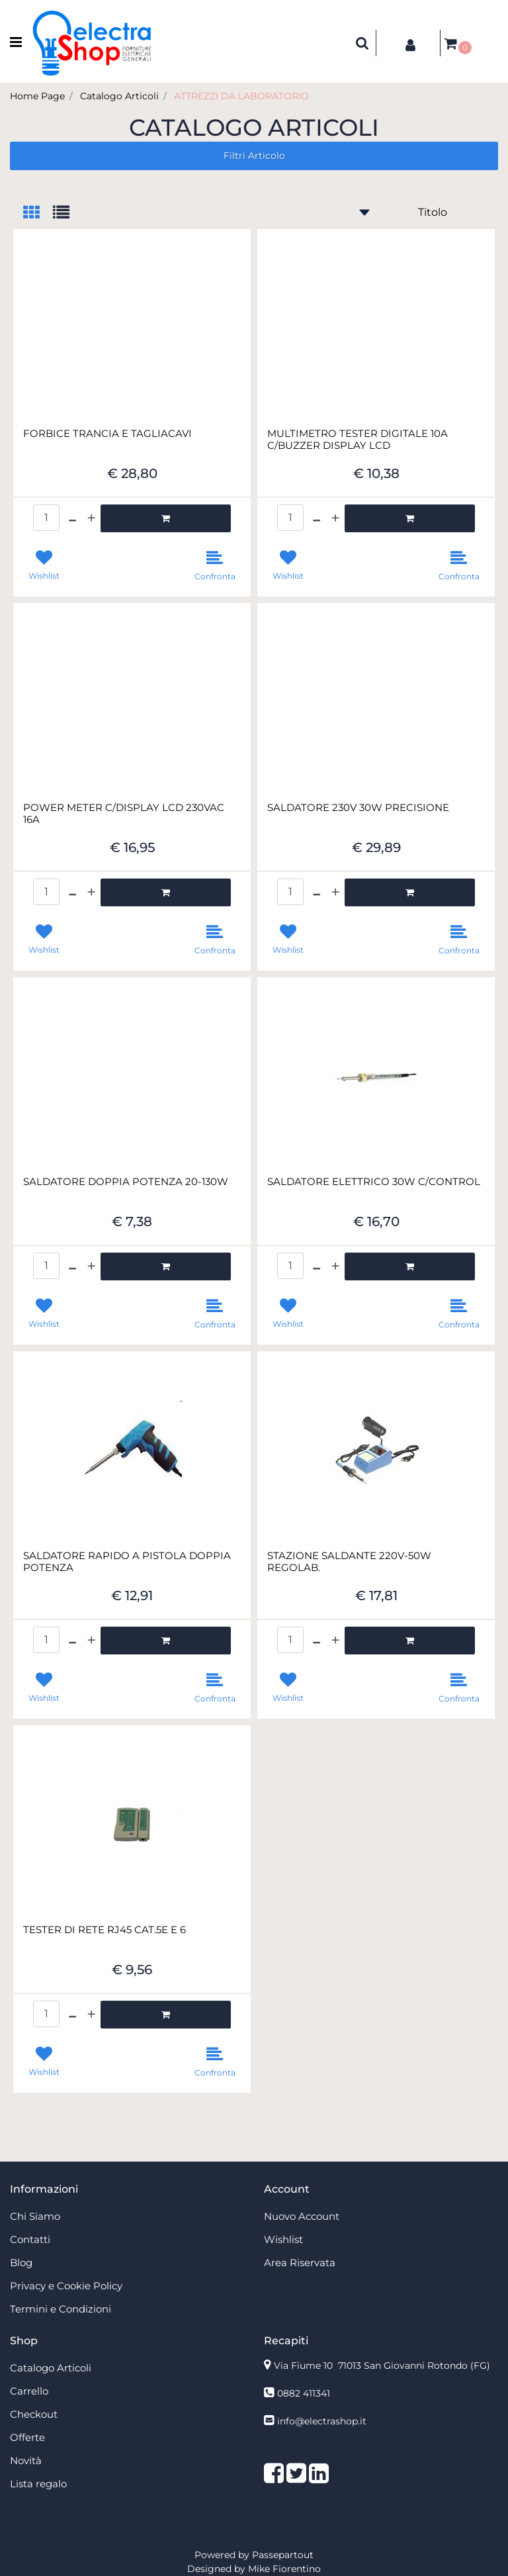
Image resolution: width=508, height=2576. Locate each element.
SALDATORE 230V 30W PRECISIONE (358, 808)
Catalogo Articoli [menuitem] (50, 2367)
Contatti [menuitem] (30, 2239)
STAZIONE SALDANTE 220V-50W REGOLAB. (349, 1562)
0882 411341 (303, 2393)
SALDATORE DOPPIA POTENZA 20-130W (125, 1182)
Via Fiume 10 (382, 2365)
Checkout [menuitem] (34, 2414)
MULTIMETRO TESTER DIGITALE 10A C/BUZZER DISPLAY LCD (357, 440)
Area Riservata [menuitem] (299, 2262)
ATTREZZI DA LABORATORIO (241, 96)
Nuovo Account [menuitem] (301, 2216)
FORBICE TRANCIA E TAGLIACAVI (107, 434)
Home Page (37, 96)
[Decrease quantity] (72, 518)
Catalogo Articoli (119, 96)
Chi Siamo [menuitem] (35, 2216)
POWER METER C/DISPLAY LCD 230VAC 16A (123, 814)
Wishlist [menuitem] (283, 2239)
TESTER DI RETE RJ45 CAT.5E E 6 (104, 1930)
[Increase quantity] (91, 518)
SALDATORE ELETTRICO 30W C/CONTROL (373, 1182)
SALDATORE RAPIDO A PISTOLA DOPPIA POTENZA (127, 1562)
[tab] (38, 213)
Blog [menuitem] (21, 2262)
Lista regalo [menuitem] (38, 2483)
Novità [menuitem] (26, 2460)
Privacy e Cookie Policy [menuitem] (66, 2285)
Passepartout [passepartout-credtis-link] (283, 2555)
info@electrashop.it (321, 2421)
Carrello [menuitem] (29, 2391)
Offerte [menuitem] (27, 2437)
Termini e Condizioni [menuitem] (60, 2309)
